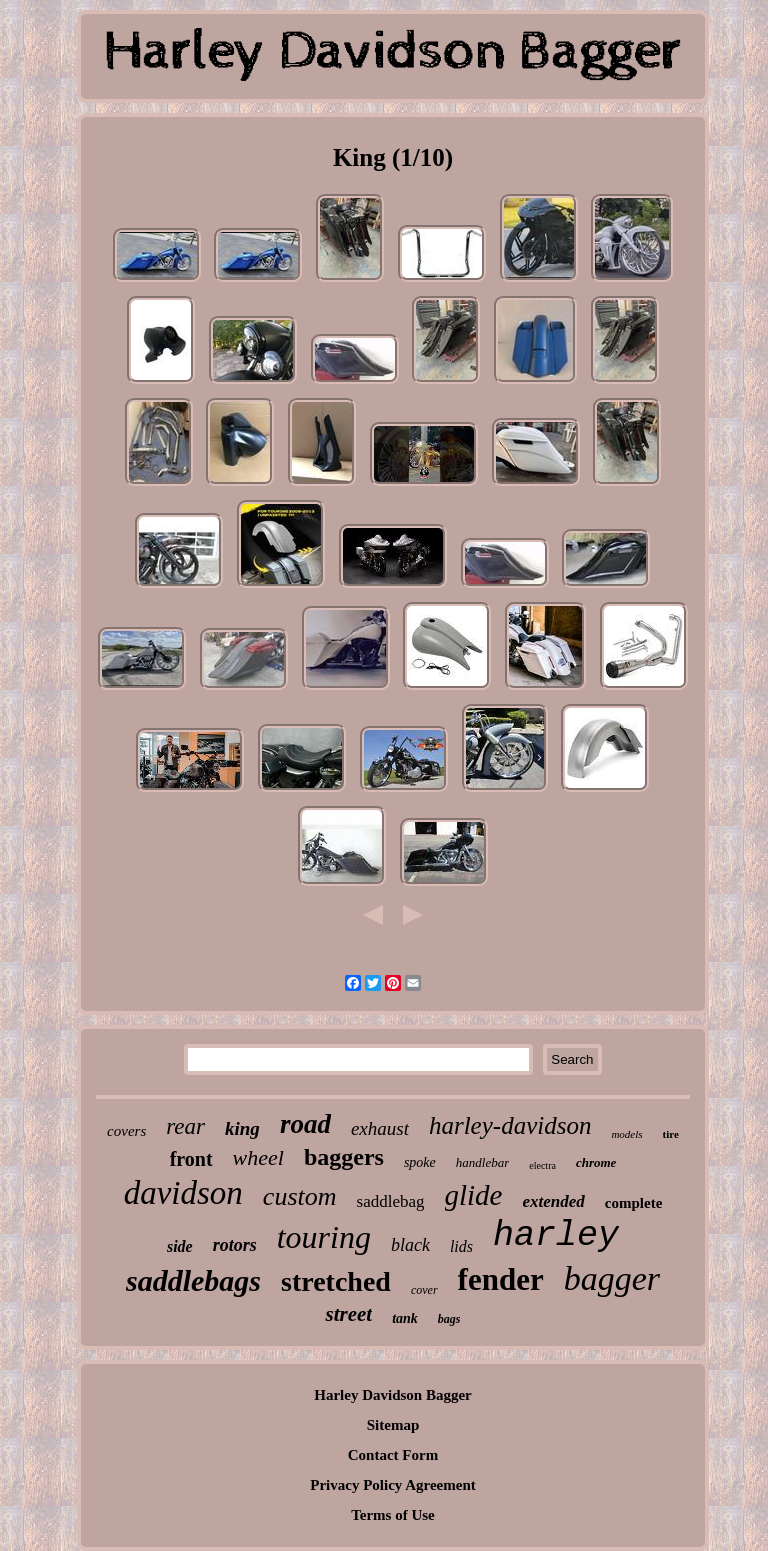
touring (324, 1237)
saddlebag (391, 1201)
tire (671, 1134)
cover (424, 1290)
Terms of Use (393, 1515)
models (626, 1134)
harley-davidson (510, 1125)
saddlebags (193, 1280)
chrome (596, 1162)
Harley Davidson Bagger (393, 1395)
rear (185, 1126)
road (305, 1124)
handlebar (482, 1162)
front (191, 1159)
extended (554, 1201)
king (242, 1128)
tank (405, 1318)
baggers (344, 1157)
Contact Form (393, 1455)
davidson (183, 1193)
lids (461, 1246)
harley (556, 1236)
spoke (420, 1162)
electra (542, 1165)
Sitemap (393, 1425)
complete (633, 1203)
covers (126, 1131)
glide (474, 1195)
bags (449, 1319)
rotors (235, 1245)
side (180, 1246)
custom (300, 1196)
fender (501, 1279)
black (410, 1245)
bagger (612, 1278)
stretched (336, 1281)
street (348, 1314)
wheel (258, 1157)
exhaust (380, 1128)
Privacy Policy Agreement (393, 1485)
